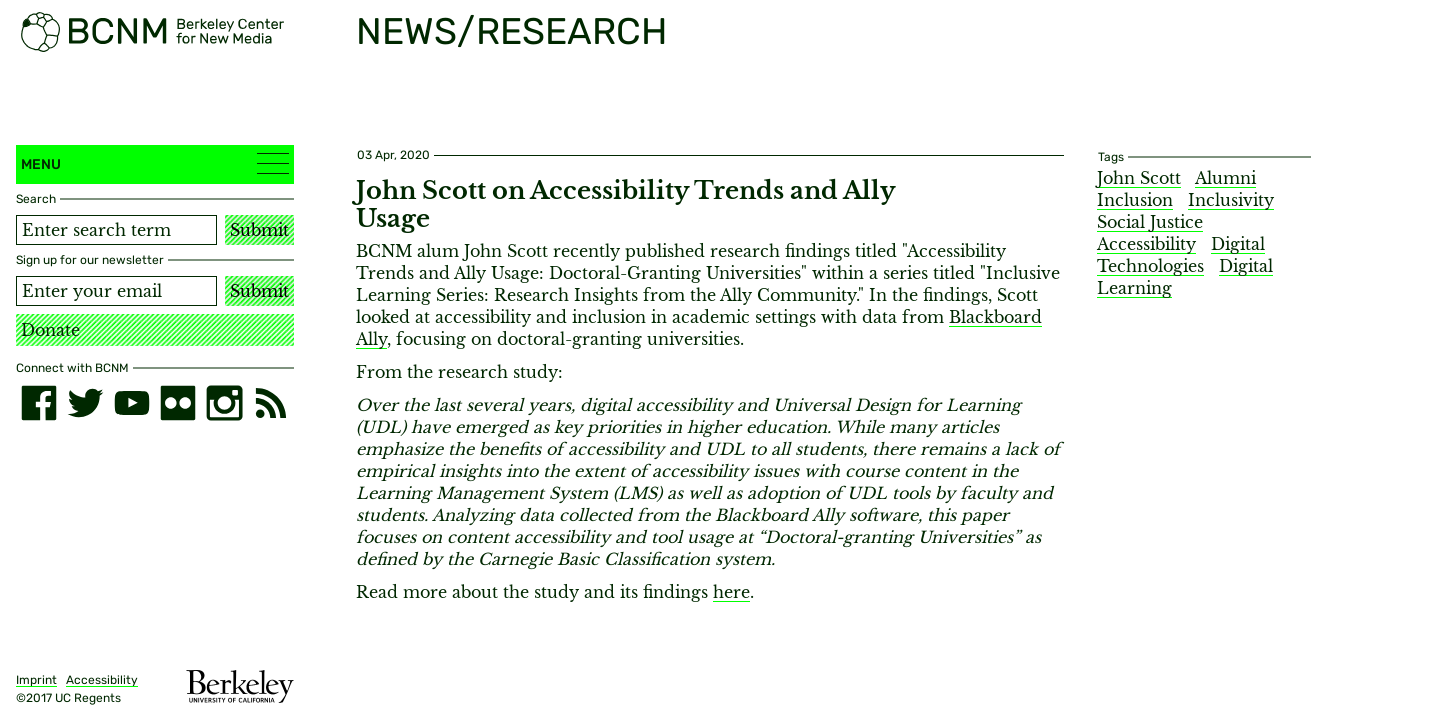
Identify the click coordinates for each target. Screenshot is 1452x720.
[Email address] (116, 291)
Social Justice (1150, 222)
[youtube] (132, 403)
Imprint (36, 680)
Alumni (1225, 178)
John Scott (1139, 178)
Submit (259, 230)
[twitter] (85, 403)
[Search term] (116, 230)
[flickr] (178, 403)
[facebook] (39, 403)
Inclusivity (1231, 200)
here (731, 592)
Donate (50, 330)
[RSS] (271, 403)
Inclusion (1135, 200)
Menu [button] (155, 163)
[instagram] (224, 403)
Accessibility (102, 680)
